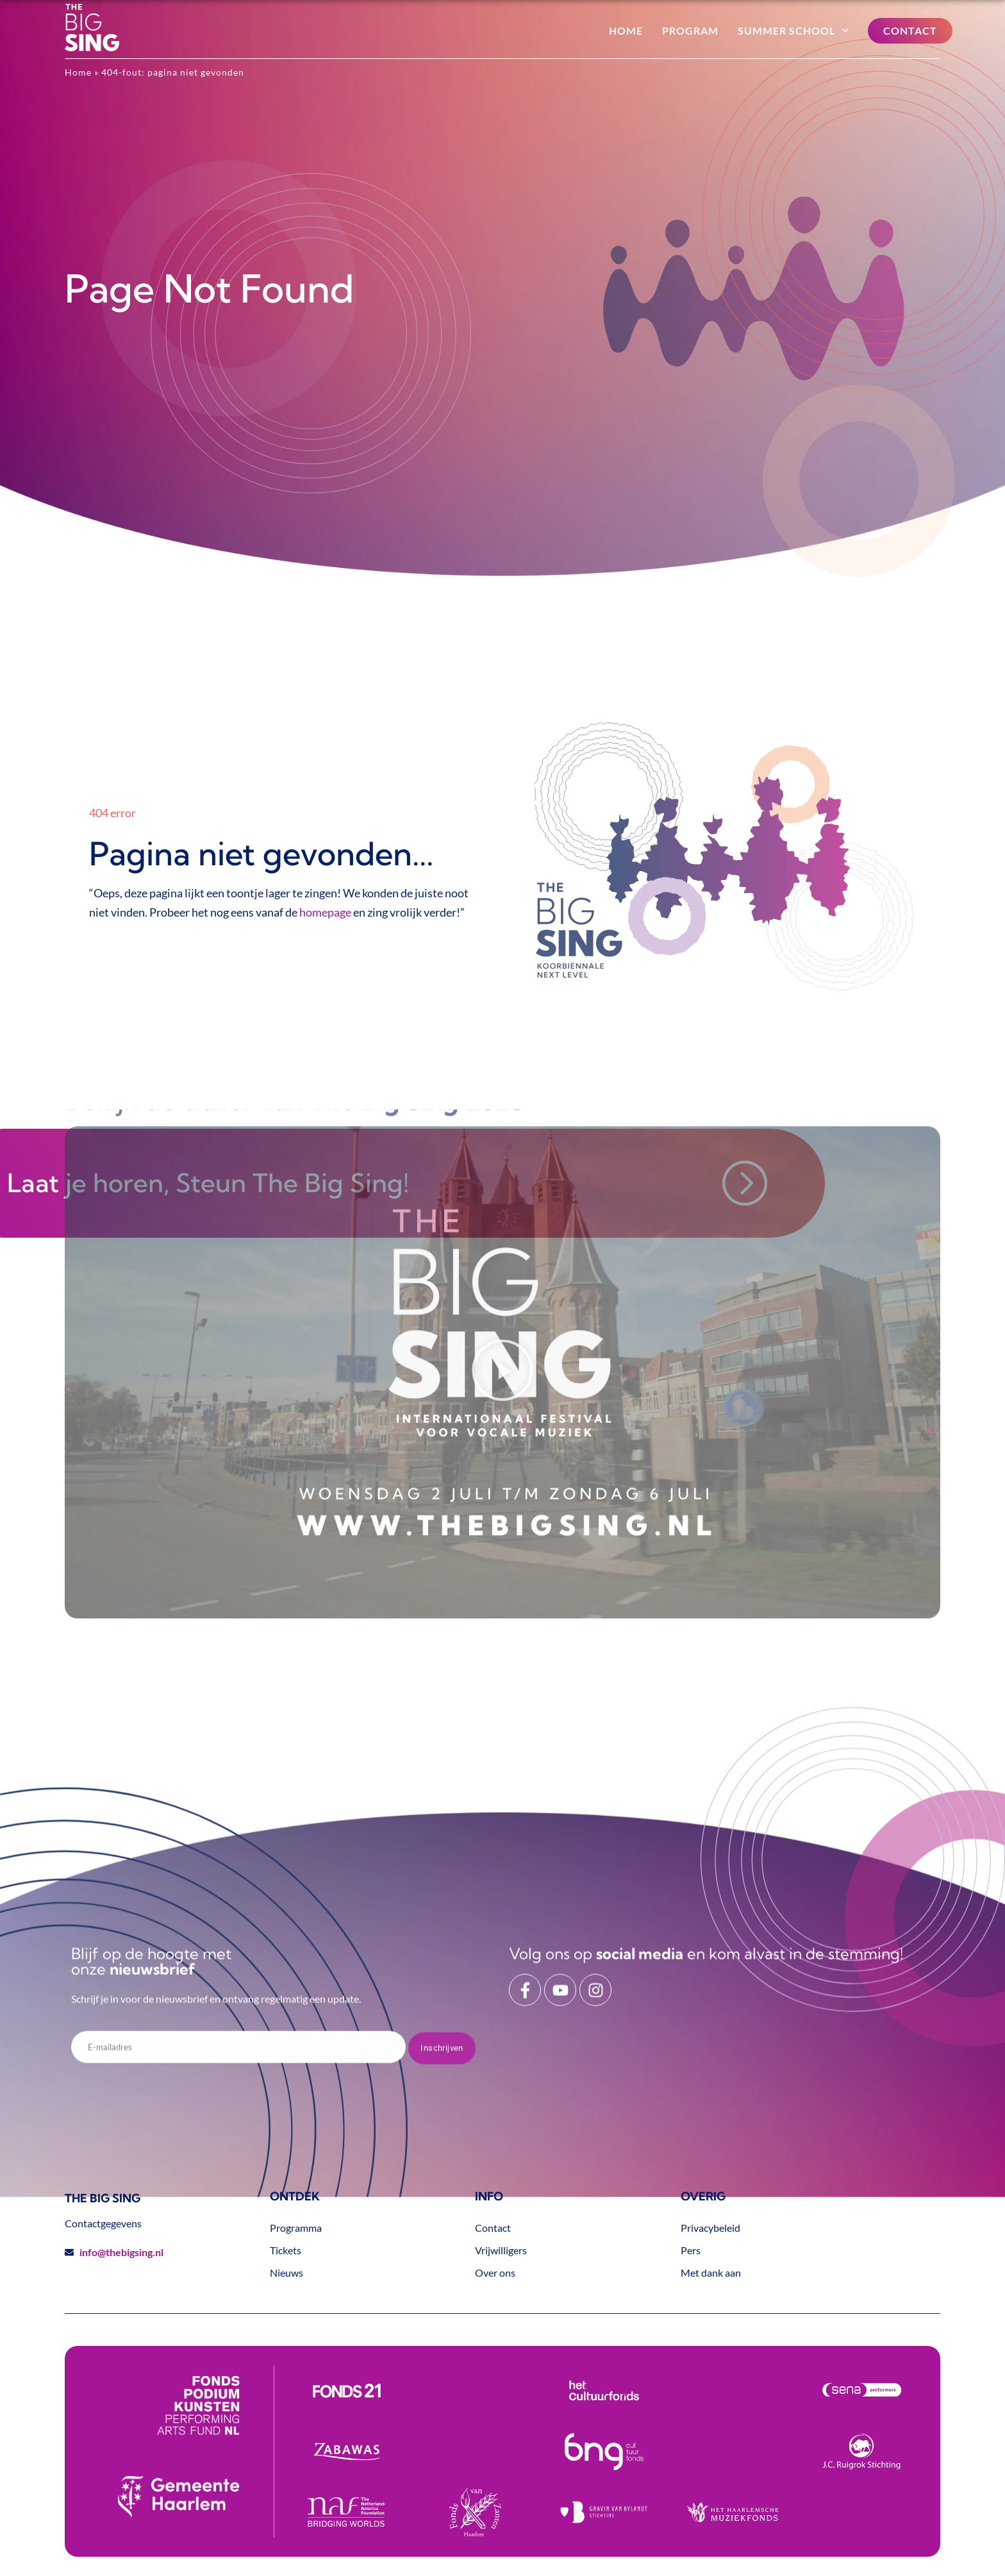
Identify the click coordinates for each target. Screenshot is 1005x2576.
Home (626, 30)
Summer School (793, 30)
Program (690, 30)
